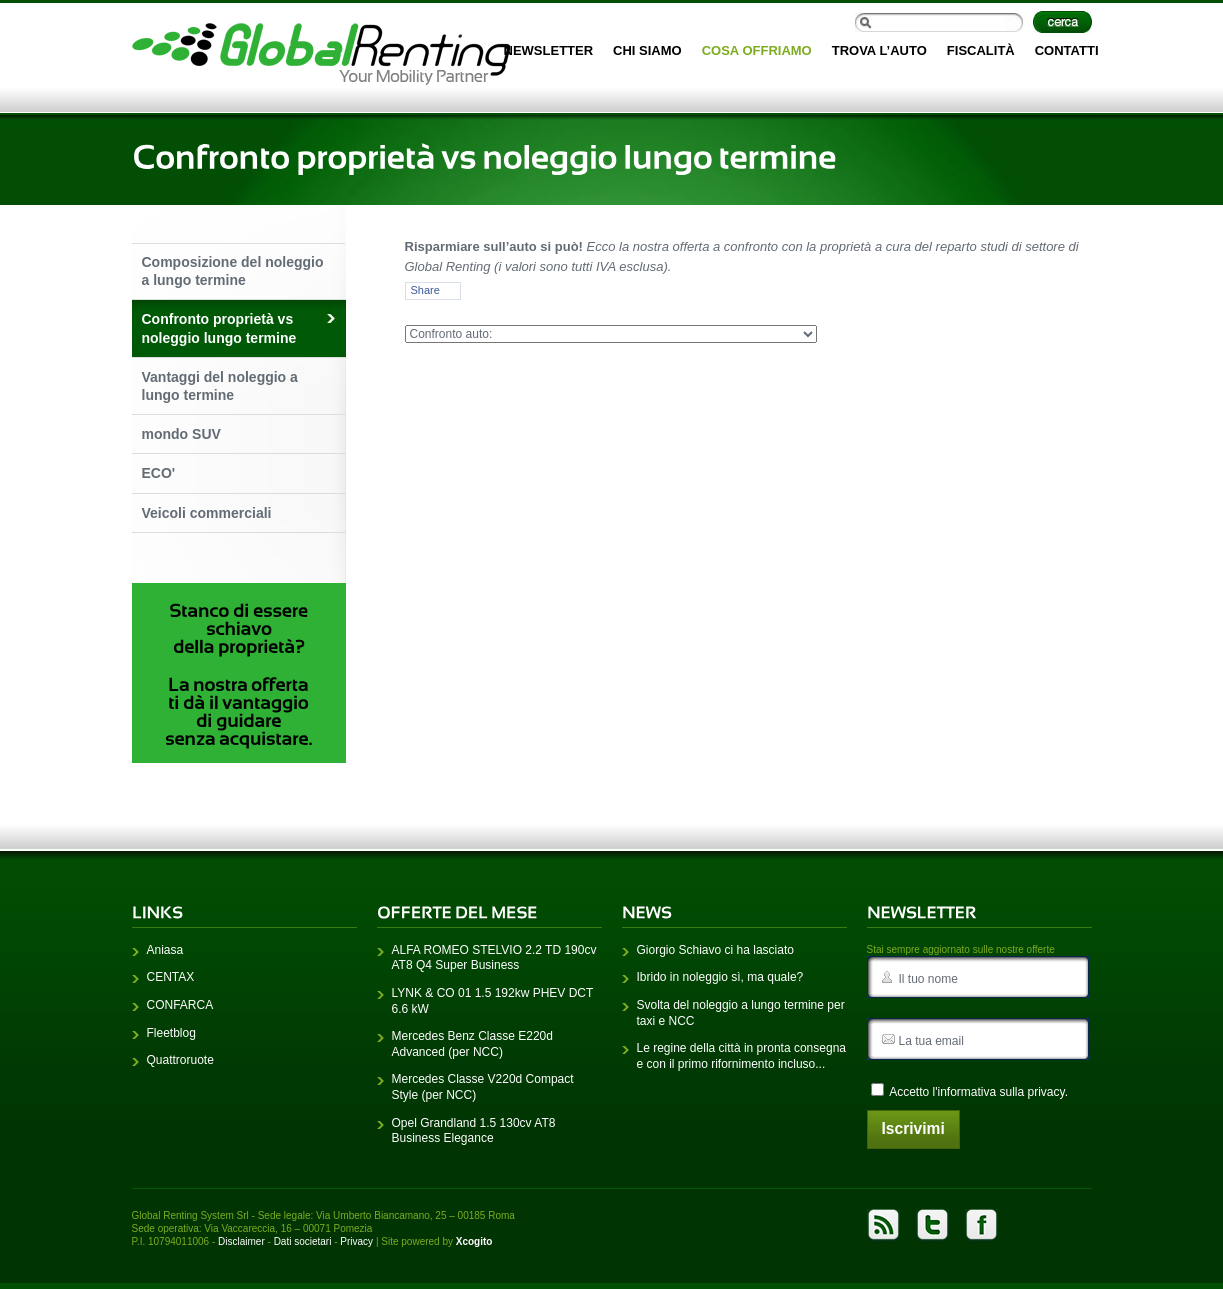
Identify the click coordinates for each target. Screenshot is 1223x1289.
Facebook (981, 1231)
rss (883, 1231)
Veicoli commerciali (207, 513)
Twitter (932, 1231)
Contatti (1067, 50)
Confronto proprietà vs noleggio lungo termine (219, 328)
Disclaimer (241, 1247)
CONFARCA (180, 1011)
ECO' (159, 473)
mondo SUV (181, 434)
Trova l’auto (879, 50)
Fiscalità (981, 50)
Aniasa (165, 956)
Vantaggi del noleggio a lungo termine (220, 386)
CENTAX (171, 983)
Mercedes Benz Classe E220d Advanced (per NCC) (472, 1050)
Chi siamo (647, 50)
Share (425, 290)
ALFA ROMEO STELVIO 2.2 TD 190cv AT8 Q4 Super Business (494, 964)
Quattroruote (180, 1066)
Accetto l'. (969, 1097)
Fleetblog (171, 1038)
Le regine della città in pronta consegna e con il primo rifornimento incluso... (741, 1062)
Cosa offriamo (757, 50)
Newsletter (549, 50)
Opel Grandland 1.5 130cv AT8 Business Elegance (474, 1136)
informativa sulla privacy (1000, 1098)
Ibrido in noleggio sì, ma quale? (720, 983)
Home (321, 54)
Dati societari (303, 1247)
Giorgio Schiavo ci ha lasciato (715, 956)
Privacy (356, 1247)
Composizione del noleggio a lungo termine (233, 271)
